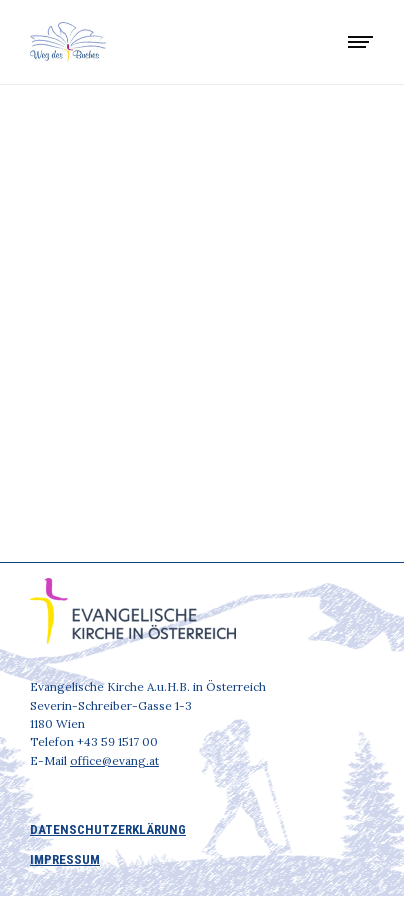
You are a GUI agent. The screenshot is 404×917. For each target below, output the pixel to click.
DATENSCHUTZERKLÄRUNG (108, 829)
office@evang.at (114, 760)
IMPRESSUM (65, 859)
